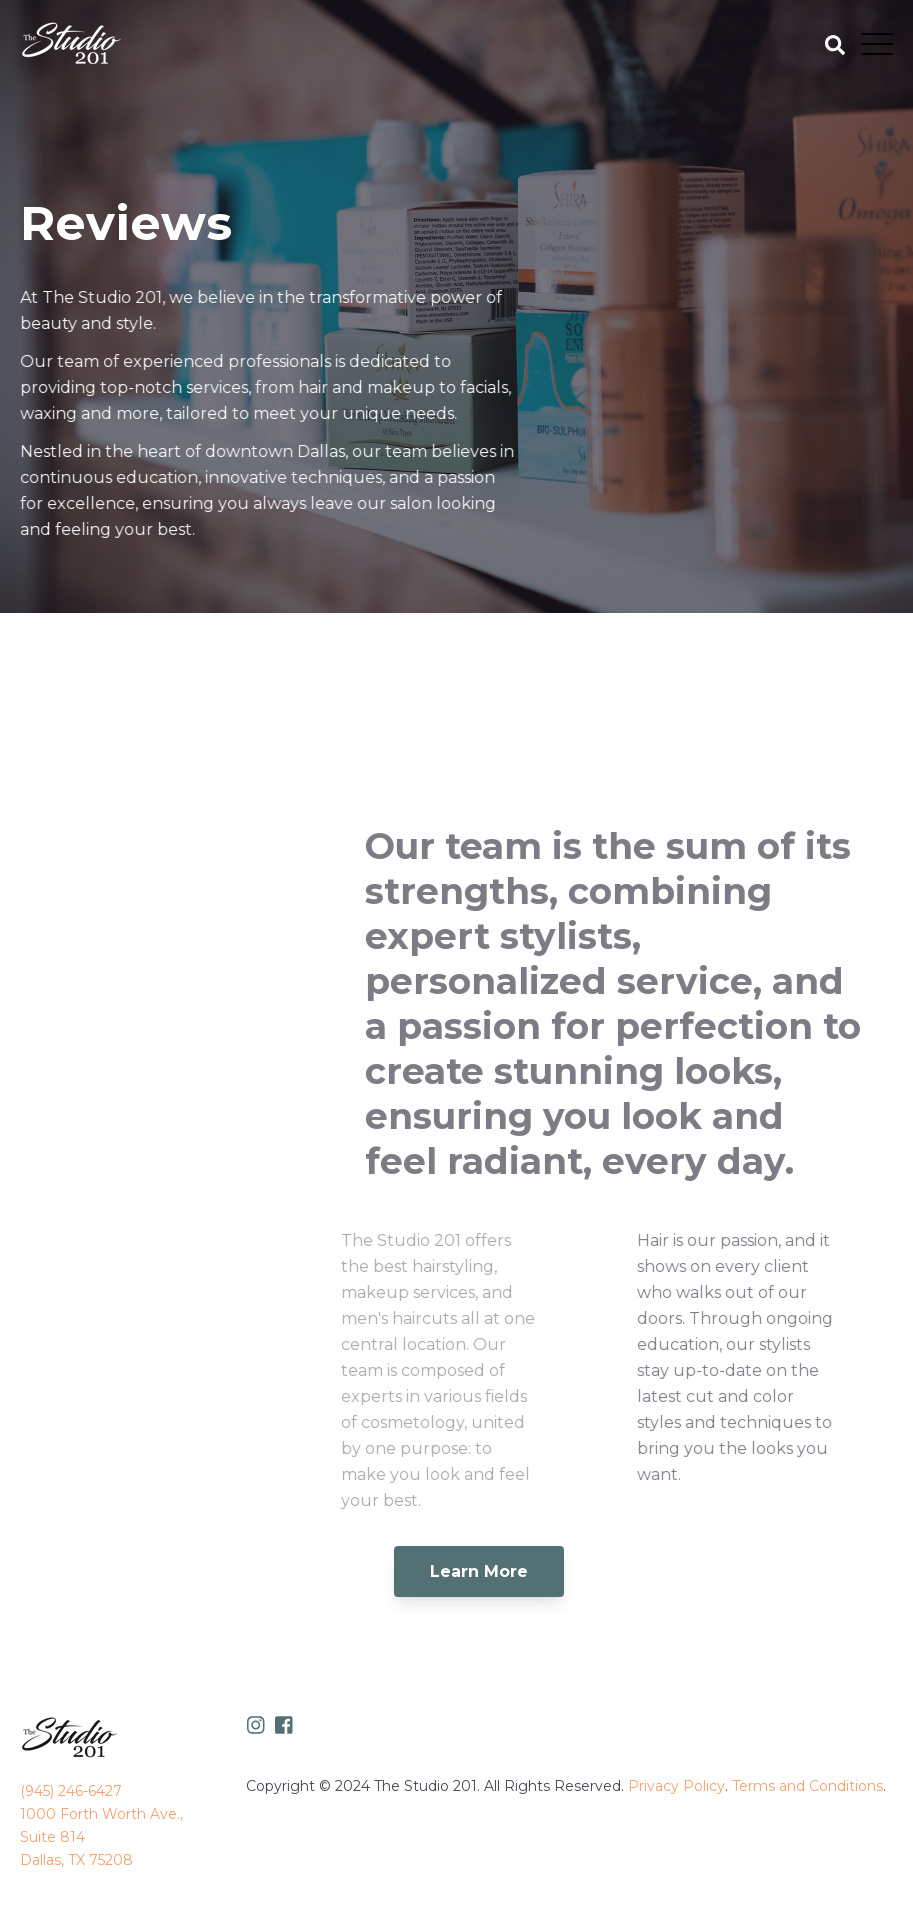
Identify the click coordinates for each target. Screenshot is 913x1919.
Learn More (479, 1571)
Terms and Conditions (807, 1786)
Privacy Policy (676, 1786)
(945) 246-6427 (71, 1791)
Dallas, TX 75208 (76, 1860)
